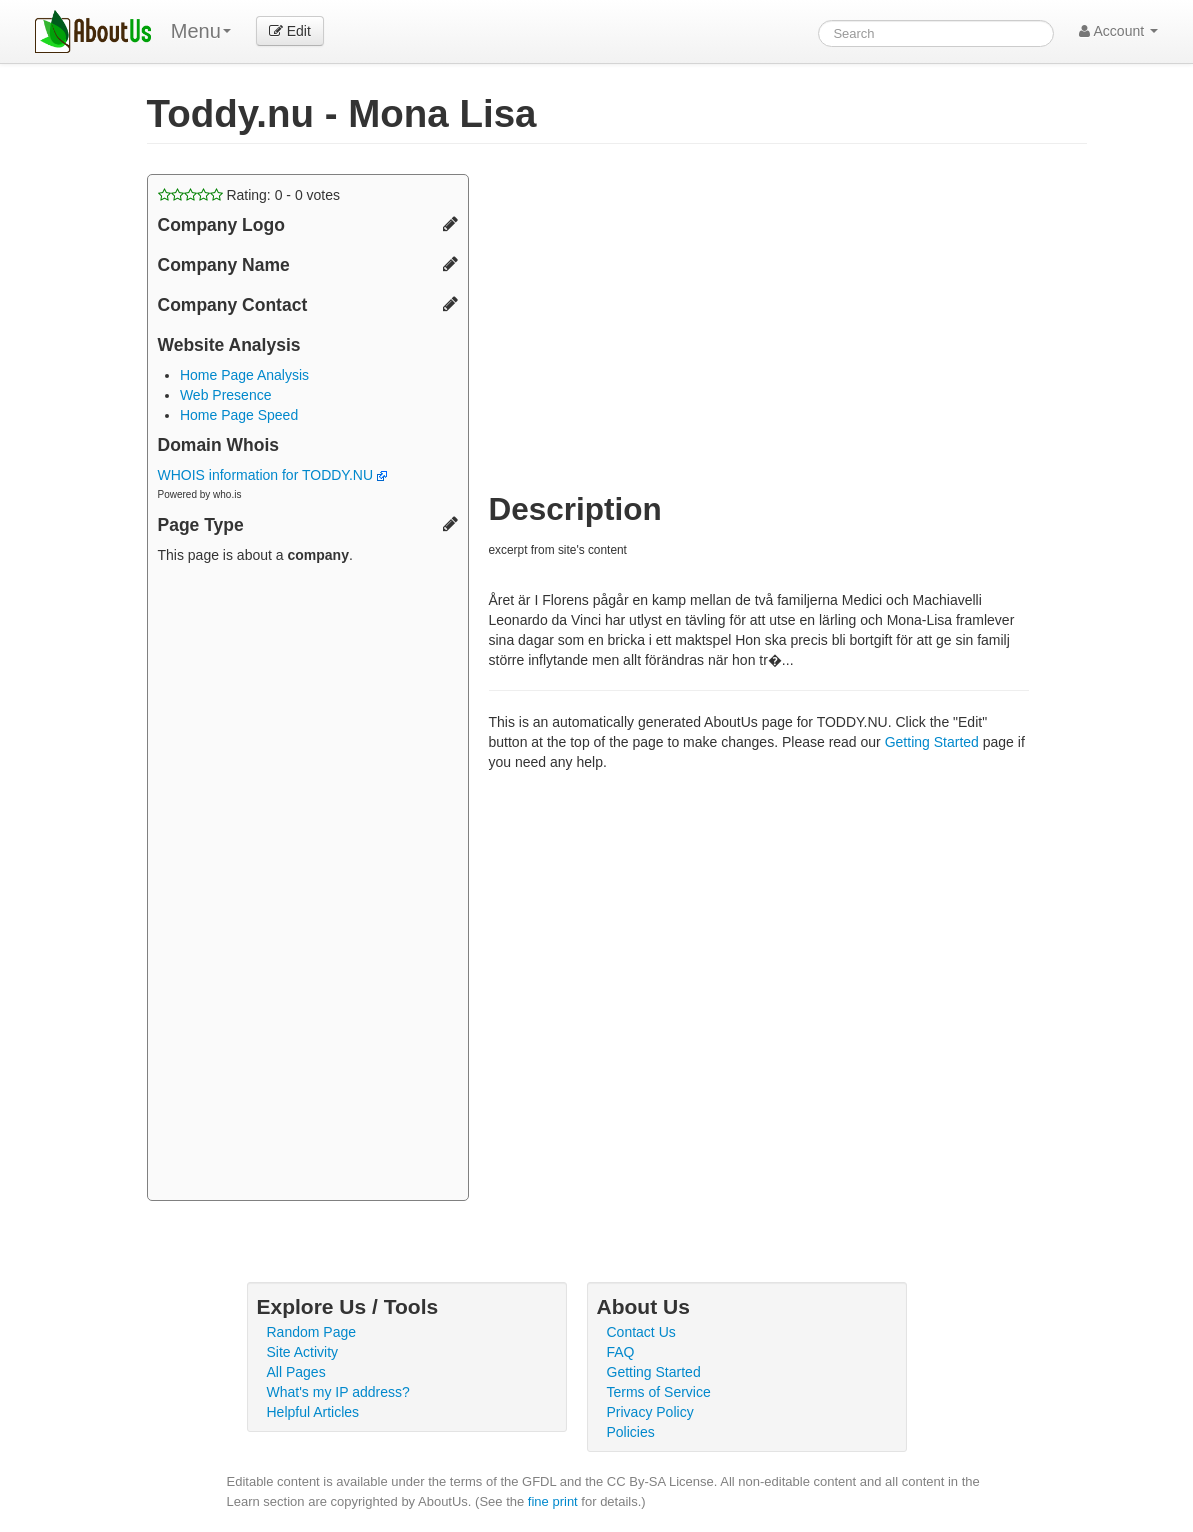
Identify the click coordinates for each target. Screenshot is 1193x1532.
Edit (290, 31)
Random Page (312, 1332)
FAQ (621, 1352)
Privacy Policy (650, 1412)
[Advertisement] (308, 885)
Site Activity (303, 1352)
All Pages (296, 1372)
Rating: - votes (249, 195)
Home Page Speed (239, 415)
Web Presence (226, 395)
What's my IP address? (338, 1392)
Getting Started (932, 742)
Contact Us (641, 1332)
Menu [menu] (201, 31)
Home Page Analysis (244, 375)
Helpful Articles (313, 1412)
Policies (631, 1432)
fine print (553, 1501)
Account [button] (1118, 31)
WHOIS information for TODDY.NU (272, 475)
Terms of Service (659, 1392)
